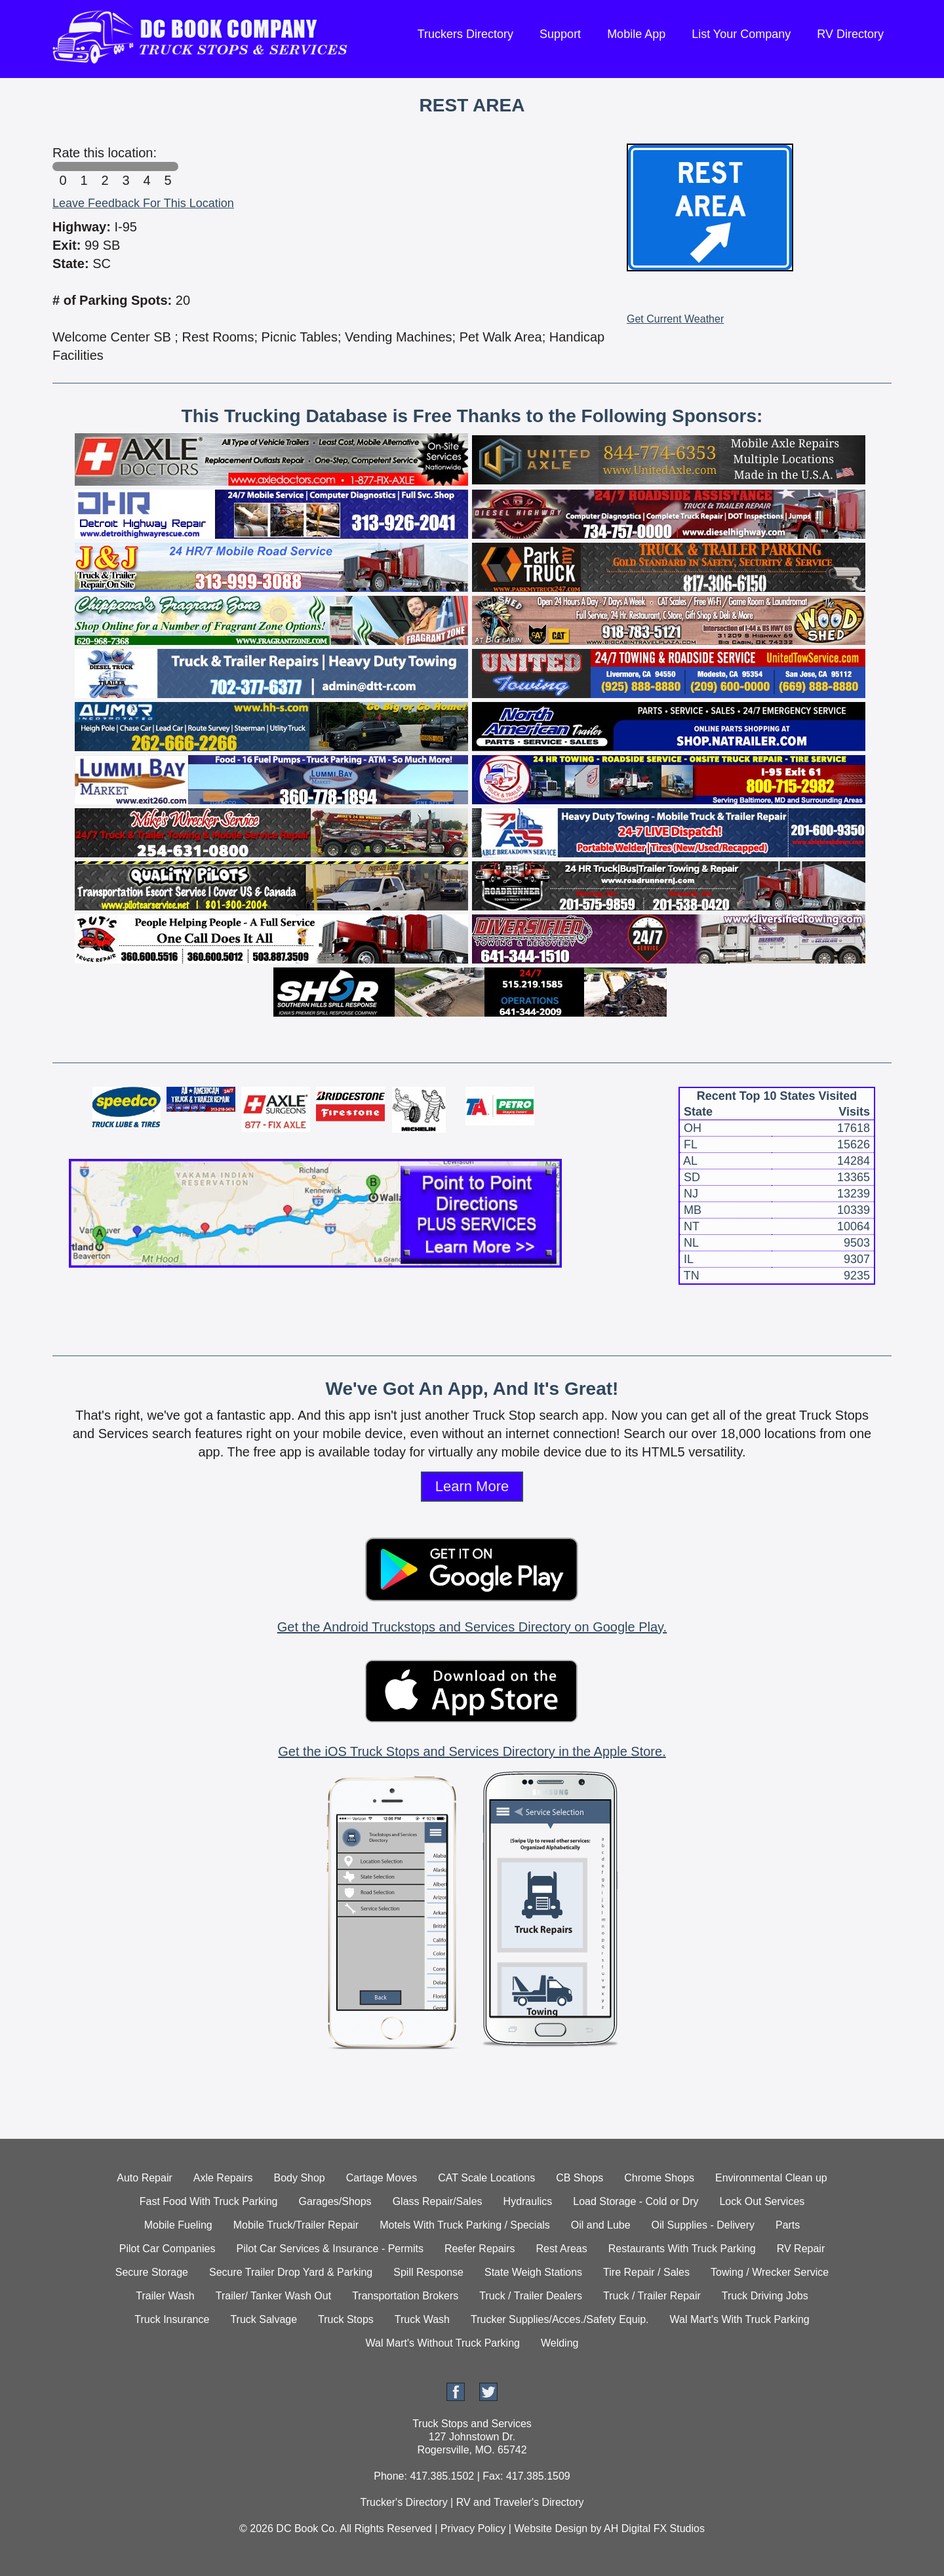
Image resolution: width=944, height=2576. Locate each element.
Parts (788, 2225)
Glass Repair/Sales (437, 2201)
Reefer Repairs (479, 2248)
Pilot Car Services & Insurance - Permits (329, 2248)
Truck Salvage (263, 2319)
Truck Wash (422, 2319)
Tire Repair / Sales (646, 2272)
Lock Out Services (761, 2201)
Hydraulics (528, 2201)
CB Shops (579, 2177)
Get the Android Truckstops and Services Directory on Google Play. (472, 1627)
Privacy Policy (473, 2528)
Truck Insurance (171, 2319)
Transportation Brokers (405, 2295)
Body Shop (298, 2177)
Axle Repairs (223, 2177)
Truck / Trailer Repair (652, 2295)
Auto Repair (144, 2177)
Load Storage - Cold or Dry (635, 2201)
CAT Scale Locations (486, 2177)
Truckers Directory (465, 34)
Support (560, 34)
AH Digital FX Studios (654, 2528)
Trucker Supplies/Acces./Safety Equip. (560, 2319)
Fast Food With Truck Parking (209, 2201)
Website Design (550, 2528)
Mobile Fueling (178, 2225)
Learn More (472, 1486)
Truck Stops (346, 2319)
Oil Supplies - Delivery (703, 2225)
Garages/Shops (334, 2201)
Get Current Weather (675, 318)
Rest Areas (561, 2248)
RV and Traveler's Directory (520, 2502)
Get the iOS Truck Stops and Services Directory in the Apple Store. (471, 1751)
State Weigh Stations (533, 2272)
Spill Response (428, 2272)
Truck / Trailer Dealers (530, 2295)
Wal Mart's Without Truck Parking (443, 2343)
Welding (560, 2343)
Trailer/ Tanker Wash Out (273, 2295)
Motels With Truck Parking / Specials (465, 2225)
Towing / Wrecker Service (770, 2272)
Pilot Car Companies (167, 2248)
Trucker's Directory (403, 2502)
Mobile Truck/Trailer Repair (296, 2225)
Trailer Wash (165, 2295)
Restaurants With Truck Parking (682, 2248)
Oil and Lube (601, 2225)
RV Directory (850, 34)
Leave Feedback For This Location (143, 203)
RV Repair (801, 2248)
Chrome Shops (659, 2177)
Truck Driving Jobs (765, 2295)
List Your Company (741, 34)
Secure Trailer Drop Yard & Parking (290, 2272)
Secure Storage (151, 2272)
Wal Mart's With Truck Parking (740, 2319)
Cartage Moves (382, 2177)
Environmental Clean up (771, 2177)
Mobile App (636, 34)
